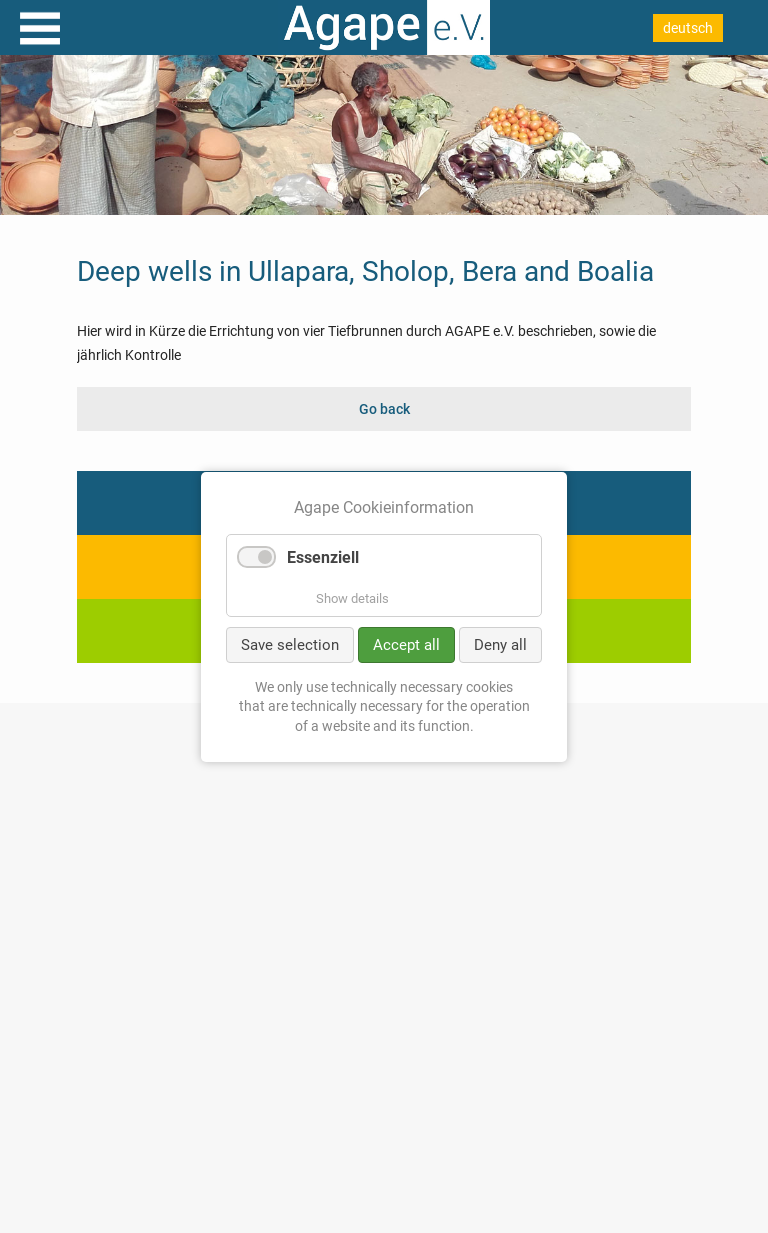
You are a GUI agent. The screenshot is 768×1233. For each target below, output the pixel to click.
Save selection (290, 644)
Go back (384, 409)
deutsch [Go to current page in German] (688, 28)
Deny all (500, 644)
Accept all (406, 644)
